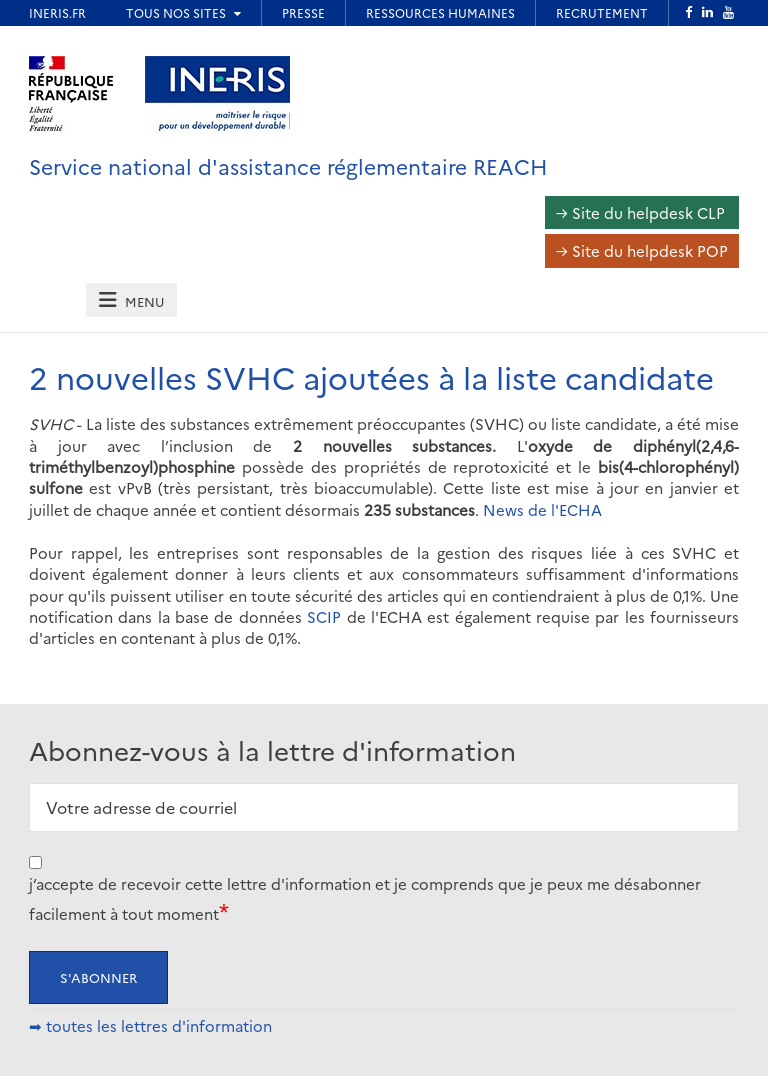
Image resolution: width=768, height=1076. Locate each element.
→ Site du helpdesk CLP (640, 212)
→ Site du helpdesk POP (642, 250)
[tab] (131, 300)
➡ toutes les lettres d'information (150, 1025)
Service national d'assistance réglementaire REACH (288, 165)
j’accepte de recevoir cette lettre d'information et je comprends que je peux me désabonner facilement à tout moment (365, 898)
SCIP (324, 616)
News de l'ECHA (542, 509)
